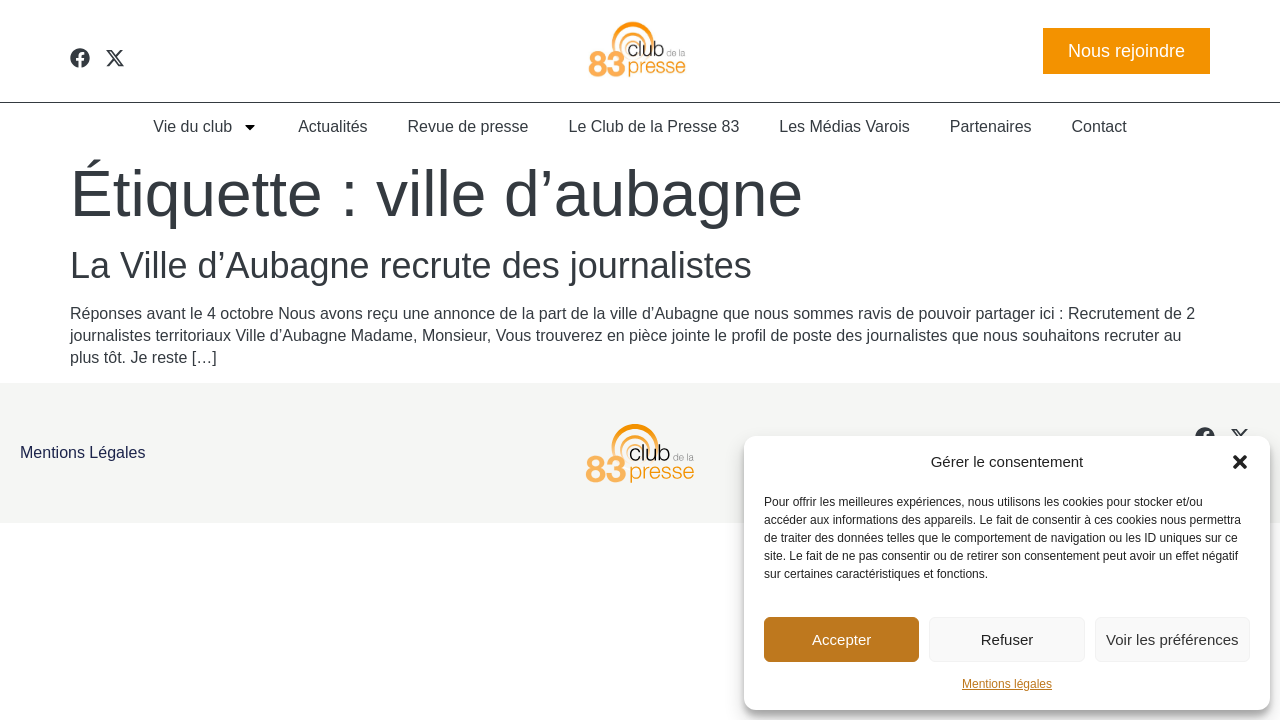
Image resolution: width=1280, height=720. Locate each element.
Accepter (841, 639)
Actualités (332, 126)
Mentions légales (1007, 684)
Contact (1099, 126)
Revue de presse (468, 126)
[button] (1240, 462)
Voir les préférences (1172, 639)
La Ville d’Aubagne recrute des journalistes (411, 265)
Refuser (1007, 639)
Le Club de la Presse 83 (654, 126)
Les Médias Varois (844, 126)
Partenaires (991, 126)
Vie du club (205, 127)
